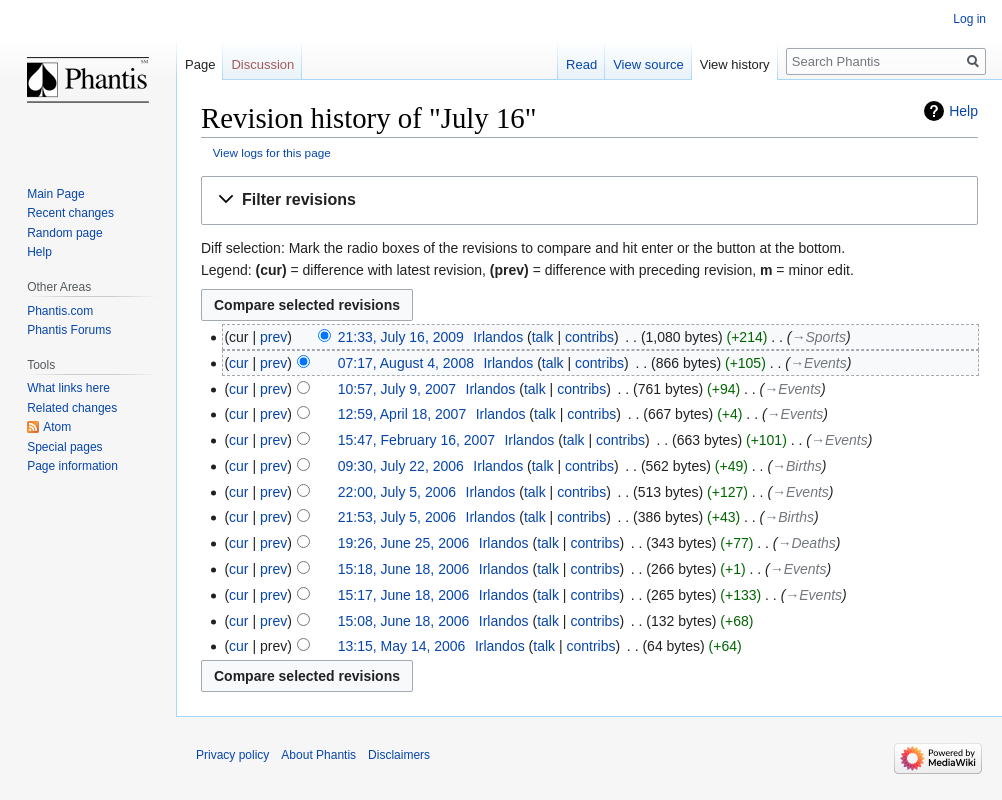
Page (200, 64)
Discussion (262, 64)
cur (238, 363)
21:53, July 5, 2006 (397, 517)
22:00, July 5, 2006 (397, 492)
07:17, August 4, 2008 (406, 363)
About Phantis (318, 755)
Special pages (64, 447)
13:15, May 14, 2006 (402, 646)
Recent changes (70, 213)
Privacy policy (232, 755)
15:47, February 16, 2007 (416, 440)
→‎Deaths (807, 543)
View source (648, 64)
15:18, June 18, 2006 (404, 569)
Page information (72, 466)
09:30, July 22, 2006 (401, 466)
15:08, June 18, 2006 (404, 621)
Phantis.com (60, 311)
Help (963, 111)
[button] (589, 200)
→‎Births (797, 466)
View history (735, 64)
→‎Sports (819, 337)
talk (543, 337)
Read (581, 64)
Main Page (55, 194)
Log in (969, 19)
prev (273, 337)
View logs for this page (272, 152)
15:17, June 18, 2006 (404, 595)
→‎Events (818, 363)
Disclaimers (399, 755)
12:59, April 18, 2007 (402, 414)
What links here (68, 388)
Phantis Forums (69, 330)
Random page (64, 233)
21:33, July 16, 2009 (401, 337)
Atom (57, 427)
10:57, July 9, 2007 (397, 389)
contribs (589, 337)
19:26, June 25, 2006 (404, 543)
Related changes (72, 408)
